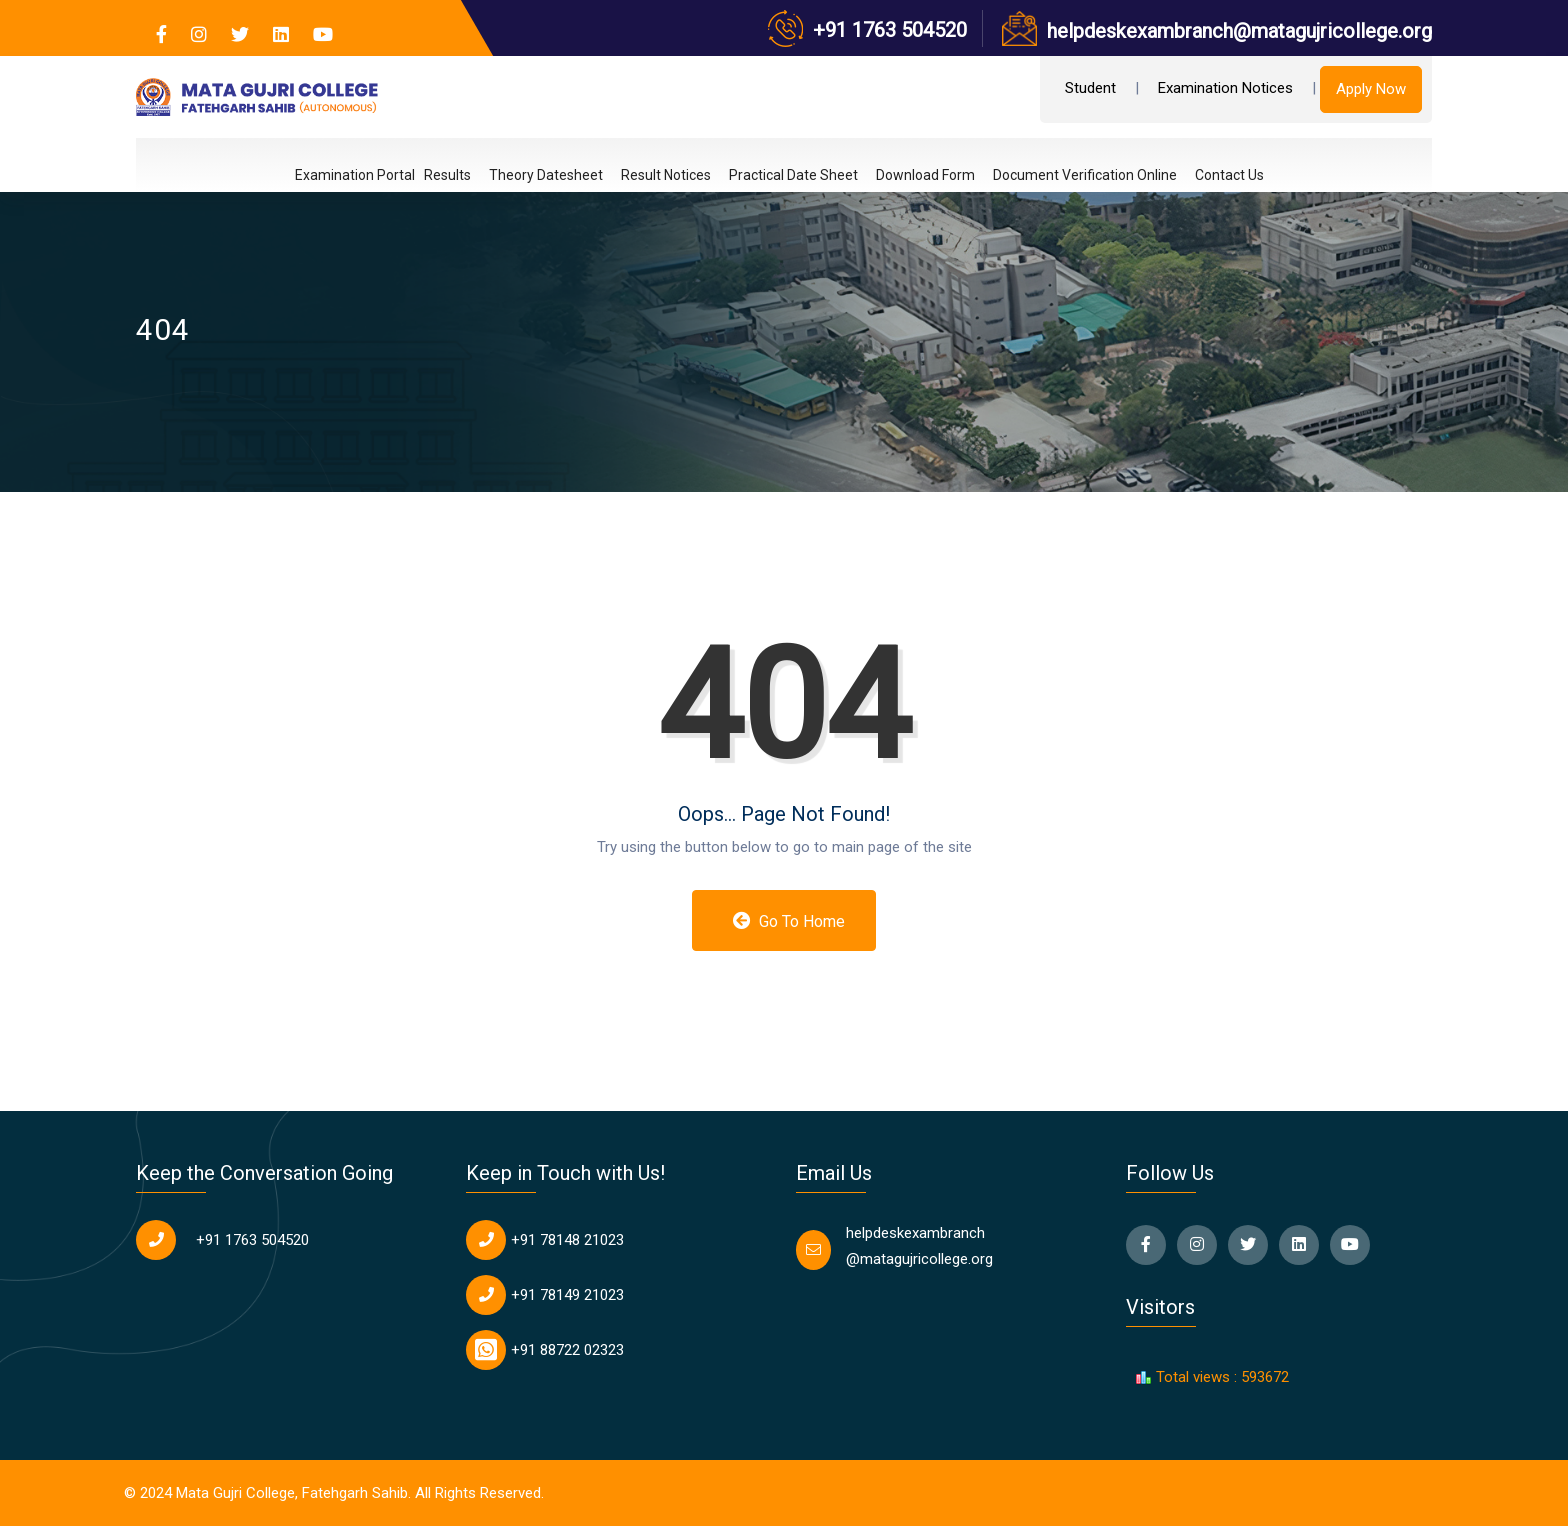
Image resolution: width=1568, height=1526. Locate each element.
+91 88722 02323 (567, 1350)
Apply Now (1371, 89)
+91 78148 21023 (567, 1240)
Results (447, 175)
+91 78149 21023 (567, 1295)
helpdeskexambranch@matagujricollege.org (1239, 31)
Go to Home (789, 921)
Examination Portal (355, 175)
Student (1090, 88)
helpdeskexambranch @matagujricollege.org (919, 1246)
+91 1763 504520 (890, 30)
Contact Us (1229, 175)
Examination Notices (1225, 88)
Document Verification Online (1085, 175)
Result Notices (666, 175)
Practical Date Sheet (793, 175)
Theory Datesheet (546, 175)
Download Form (925, 175)
